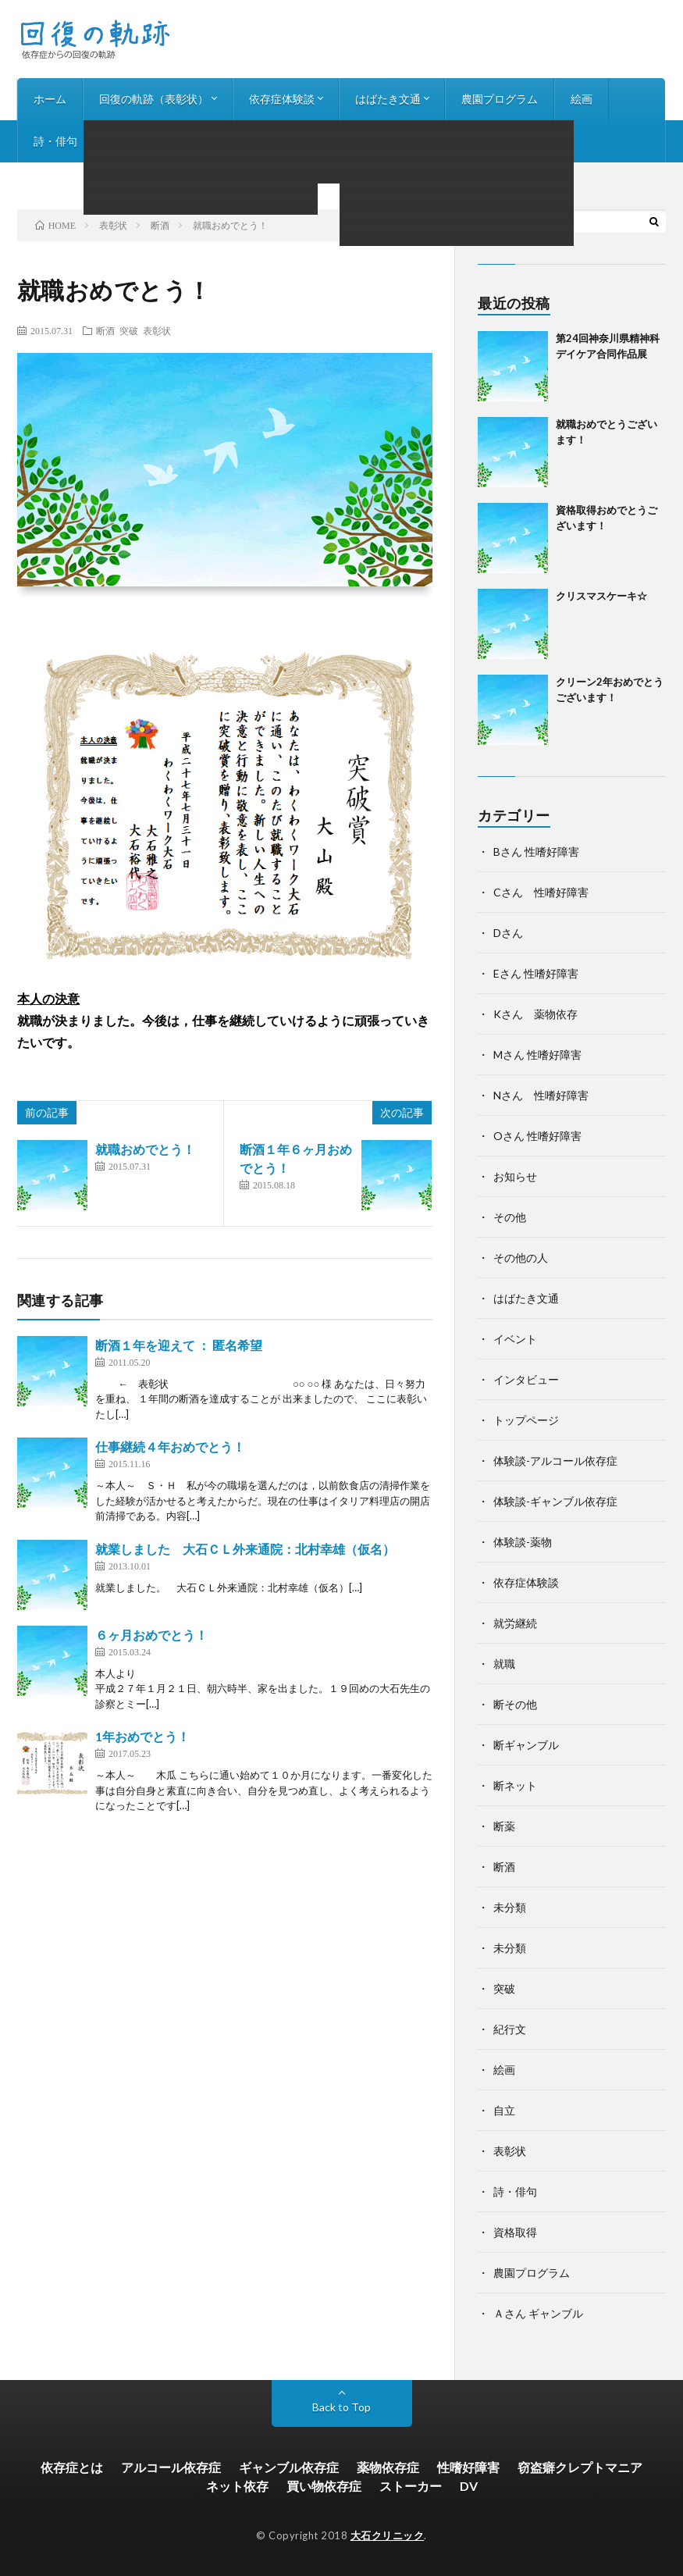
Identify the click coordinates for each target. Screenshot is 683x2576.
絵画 (581, 98)
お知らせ (230, 141)
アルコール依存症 (171, 2467)
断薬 (504, 1826)
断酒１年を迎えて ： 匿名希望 (178, 1345)
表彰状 (157, 330)
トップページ (526, 1420)
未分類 (509, 1907)
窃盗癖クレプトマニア (580, 2467)
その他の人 (520, 1257)
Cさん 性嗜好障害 (541, 892)
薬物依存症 (388, 2467)
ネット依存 (237, 2485)
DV (469, 2485)
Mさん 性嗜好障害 (537, 1054)
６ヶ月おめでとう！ (151, 1634)
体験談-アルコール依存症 (555, 1460)
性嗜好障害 (468, 2467)
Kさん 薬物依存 (535, 1014)
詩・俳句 (55, 141)
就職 (504, 1663)
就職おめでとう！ (145, 1149)
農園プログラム (499, 98)
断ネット (515, 1785)
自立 (504, 2110)
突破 (128, 330)
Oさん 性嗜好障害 (537, 1135)
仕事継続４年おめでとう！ (170, 1446)
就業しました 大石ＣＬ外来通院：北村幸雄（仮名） (245, 1548)
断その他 (515, 1704)
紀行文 (509, 2029)
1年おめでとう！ (142, 1736)
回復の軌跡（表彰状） (153, 98)
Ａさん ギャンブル (538, 2313)
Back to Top (341, 2407)
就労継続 (515, 1623)
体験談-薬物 (522, 1541)
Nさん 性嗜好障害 (541, 1095)
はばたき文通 (388, 98)
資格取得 (515, 2232)
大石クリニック (387, 2535)
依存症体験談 (282, 98)
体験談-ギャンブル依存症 (555, 1501)
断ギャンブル (526, 1744)
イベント (515, 1338)
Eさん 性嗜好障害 (535, 973)
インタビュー (143, 141)
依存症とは (72, 2467)
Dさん (508, 932)
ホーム (50, 98)
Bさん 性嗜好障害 (536, 851)
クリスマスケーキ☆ (601, 596)
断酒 (105, 330)
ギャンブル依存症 (289, 2467)
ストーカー (410, 2485)
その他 (509, 1217)
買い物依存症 (323, 2485)
